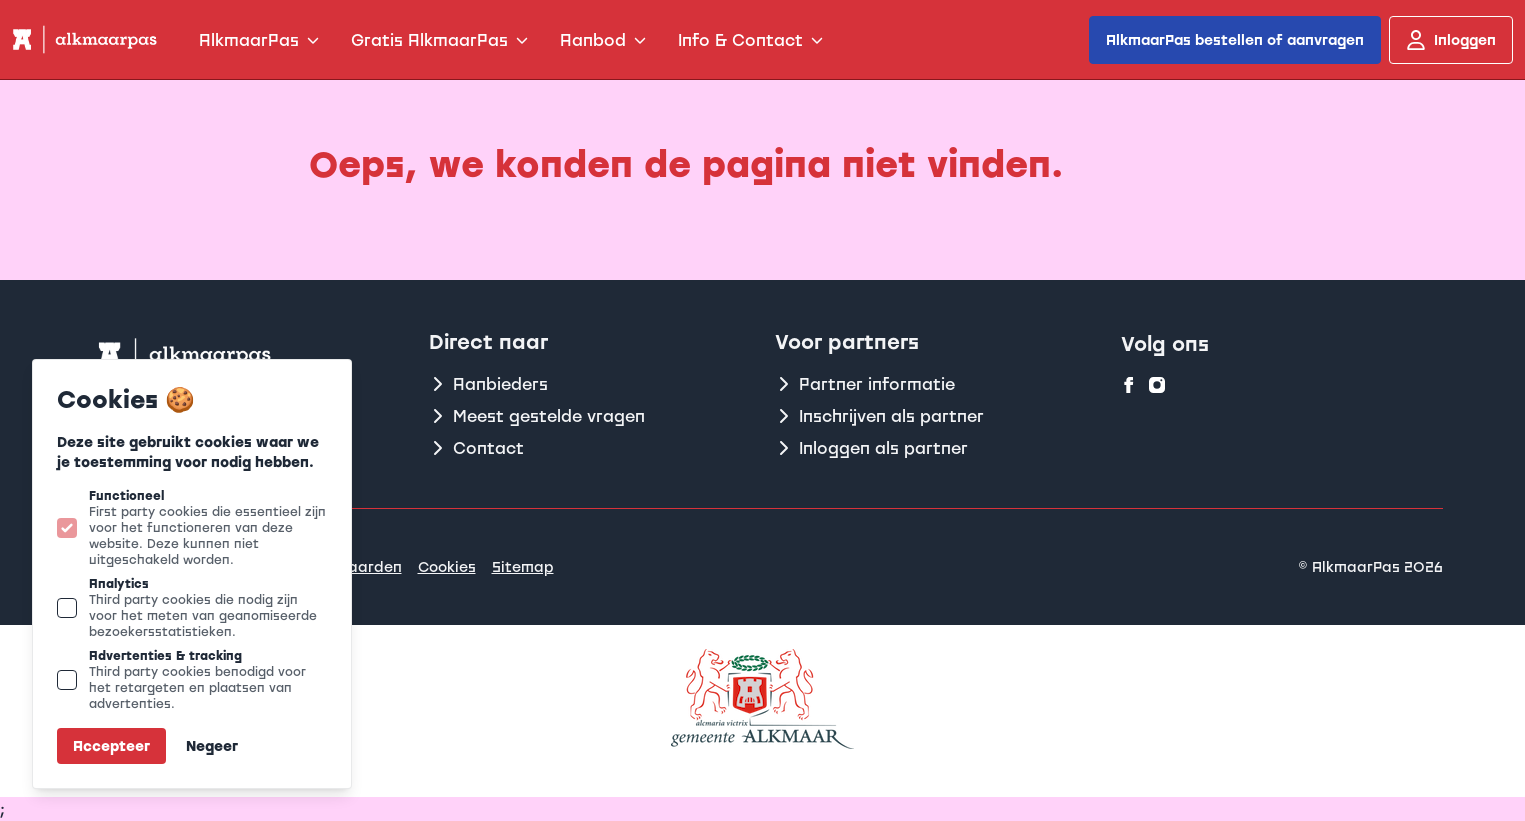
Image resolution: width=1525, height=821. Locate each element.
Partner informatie (865, 384)
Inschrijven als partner (879, 416)
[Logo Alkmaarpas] (83, 39)
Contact (476, 448)
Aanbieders (488, 384)
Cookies (447, 566)
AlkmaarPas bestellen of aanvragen (1235, 39)
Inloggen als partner (871, 448)
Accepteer (111, 745)
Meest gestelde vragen (537, 416)
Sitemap (523, 566)
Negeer (212, 745)
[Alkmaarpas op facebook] (1129, 385)
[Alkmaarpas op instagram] (1157, 385)
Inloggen (1451, 40)
